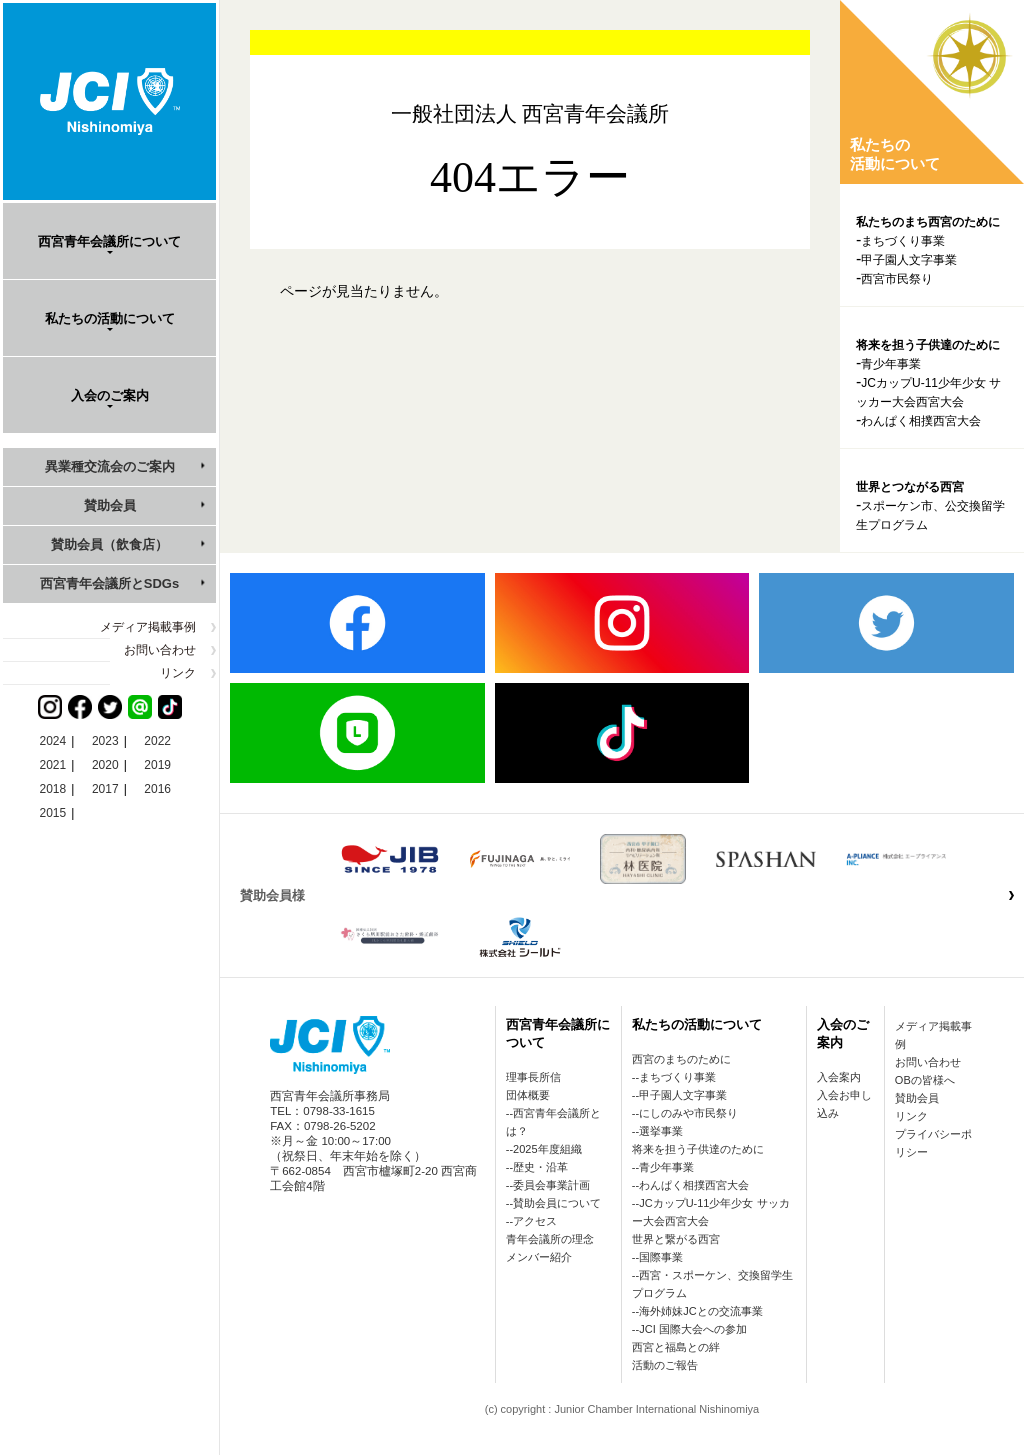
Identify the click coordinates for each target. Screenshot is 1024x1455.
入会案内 (839, 1077)
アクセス (535, 1221)
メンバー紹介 (539, 1257)
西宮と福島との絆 (676, 1347)
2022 (157, 741)
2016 (157, 789)
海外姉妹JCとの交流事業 (700, 1311)
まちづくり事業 (903, 241)
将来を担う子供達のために (928, 345)
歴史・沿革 (540, 1167)
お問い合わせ (160, 650)
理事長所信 (533, 1077)
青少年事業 (891, 364)
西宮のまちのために (681, 1059)
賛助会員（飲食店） (109, 544)
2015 (53, 813)
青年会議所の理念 (550, 1239)
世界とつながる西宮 (910, 487)
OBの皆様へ (925, 1080)
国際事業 (661, 1257)
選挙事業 (661, 1131)
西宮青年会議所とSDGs (109, 583)
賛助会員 (110, 505)
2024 (53, 741)
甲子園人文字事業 (909, 260)
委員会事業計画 (551, 1185)
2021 (53, 765)
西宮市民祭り (897, 279)
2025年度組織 (547, 1149)
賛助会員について (557, 1203)
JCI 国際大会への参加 (693, 1329)
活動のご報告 (665, 1365)
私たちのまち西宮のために (928, 222)
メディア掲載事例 (148, 627)
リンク (178, 673)
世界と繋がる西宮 (676, 1239)
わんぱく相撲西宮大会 (921, 421)
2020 (105, 765)
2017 (105, 789)
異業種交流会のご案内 (110, 466)
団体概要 (528, 1095)
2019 (157, 765)
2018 (53, 789)
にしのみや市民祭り (688, 1113)
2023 (105, 741)
